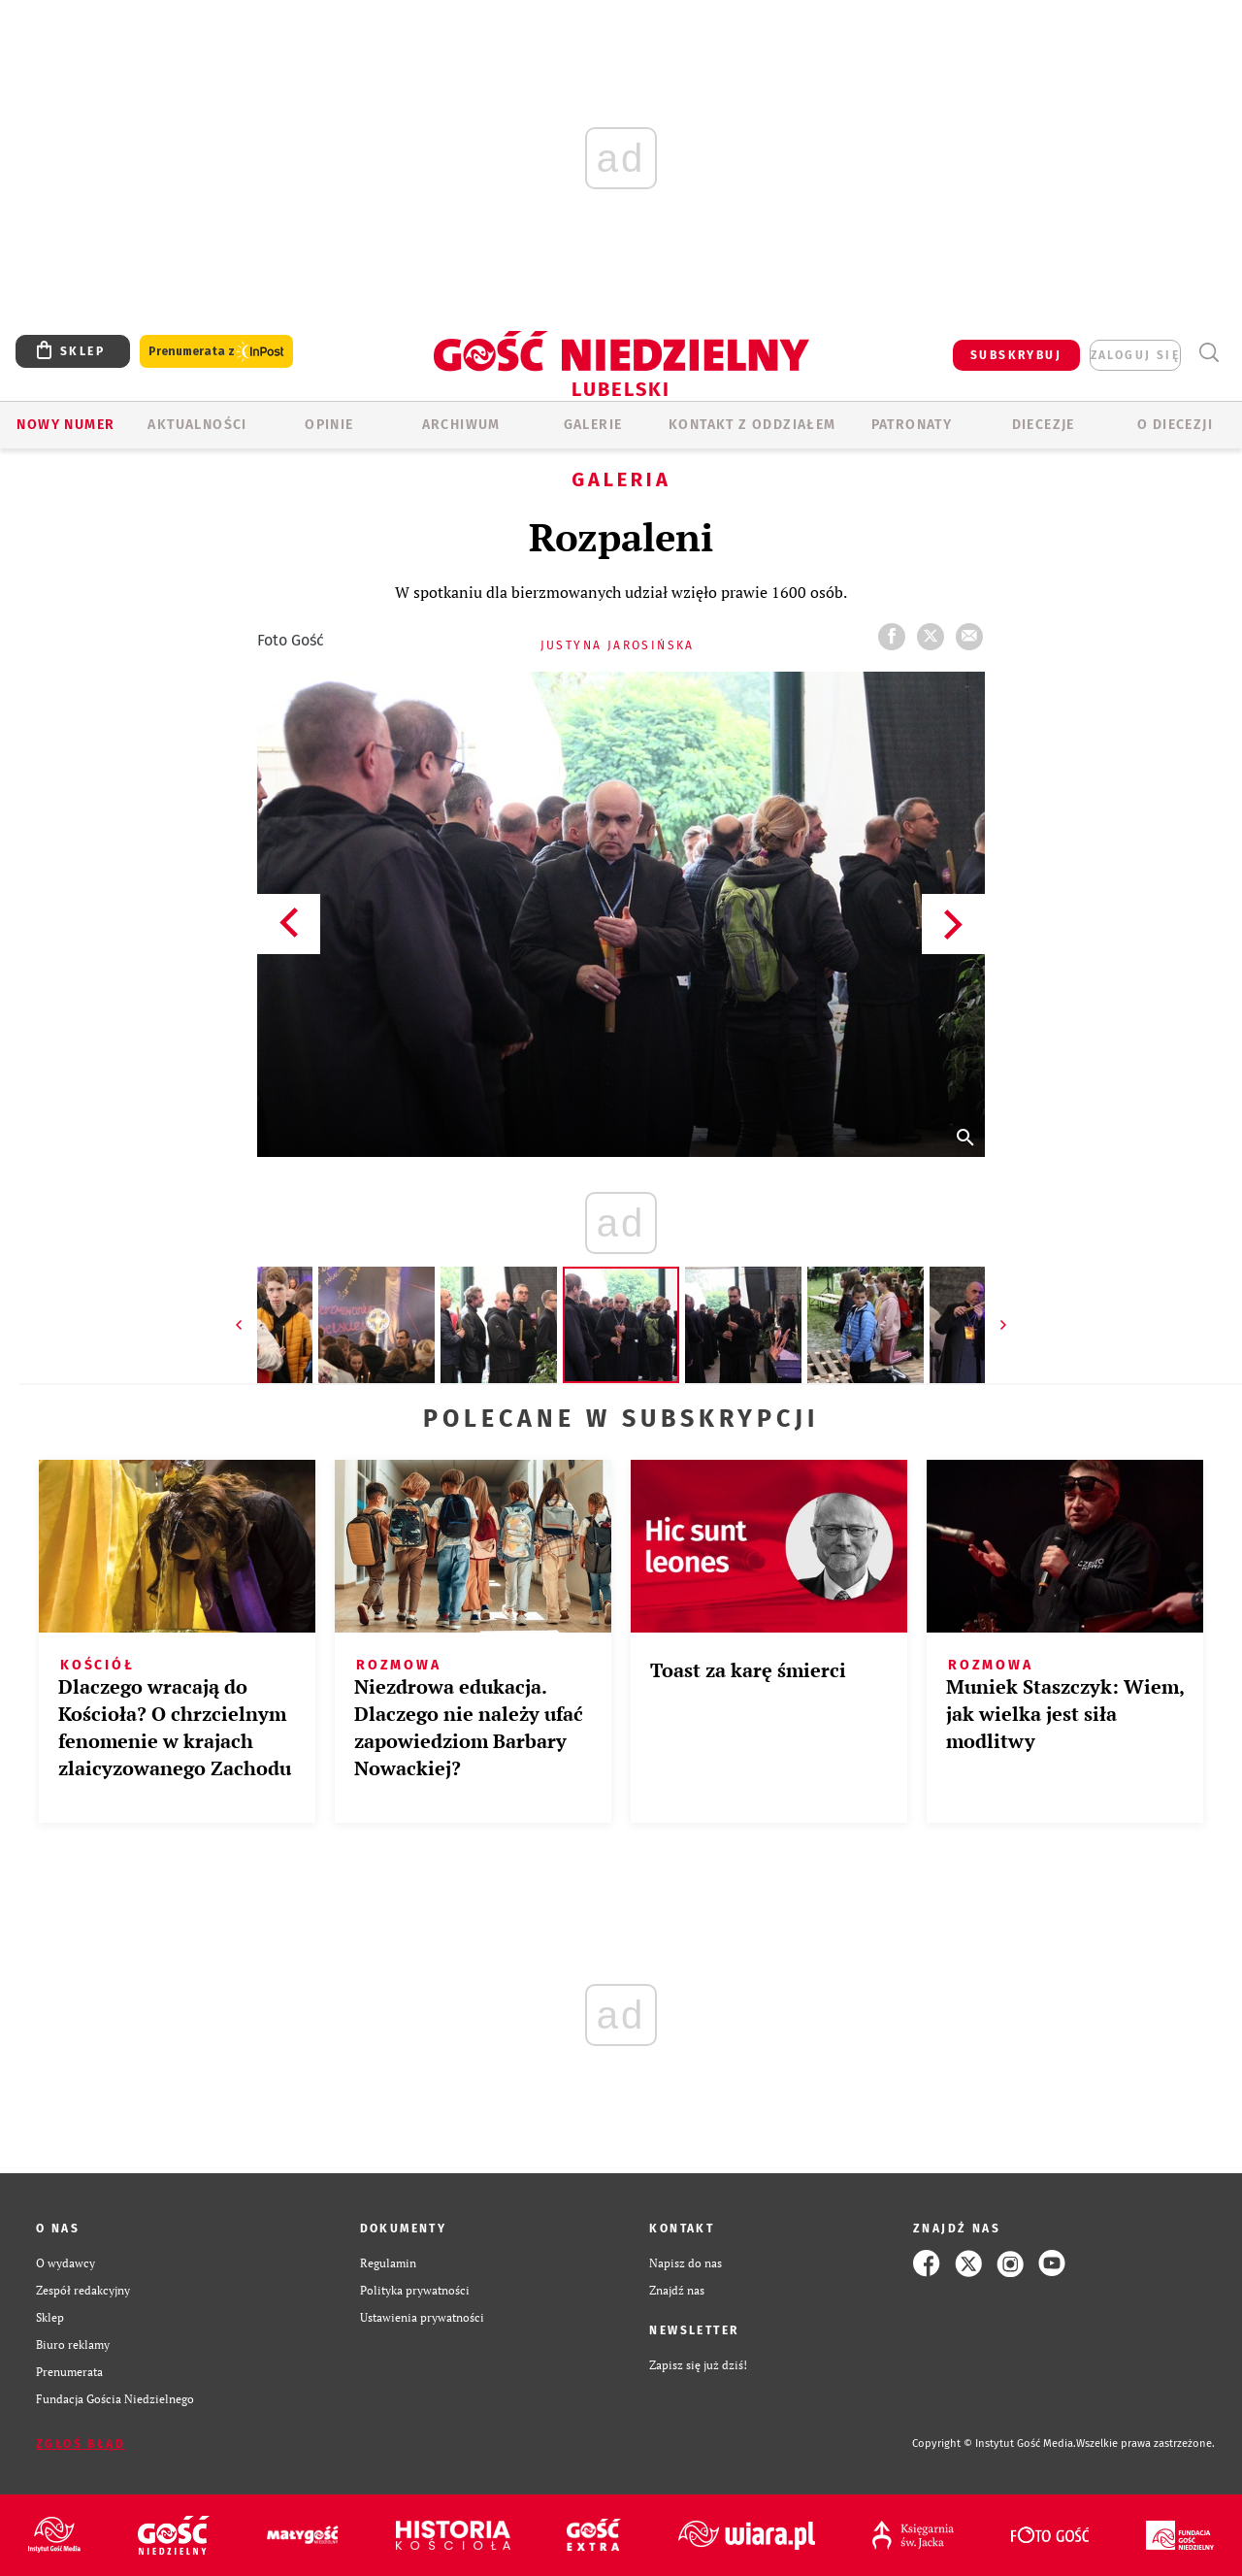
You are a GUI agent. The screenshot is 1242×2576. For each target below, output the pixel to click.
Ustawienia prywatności (422, 2317)
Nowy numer (65, 424)
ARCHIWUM (461, 424)
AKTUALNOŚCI (196, 424)
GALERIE (593, 424)
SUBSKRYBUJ (1016, 355)
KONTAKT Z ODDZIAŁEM (752, 424)
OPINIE (329, 424)
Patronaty (912, 424)
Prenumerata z (216, 352)
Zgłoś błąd (80, 2444)
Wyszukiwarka (1208, 353)
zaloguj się (1135, 355)
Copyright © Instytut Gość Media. (994, 2443)
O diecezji (1175, 424)
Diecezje (1043, 424)
